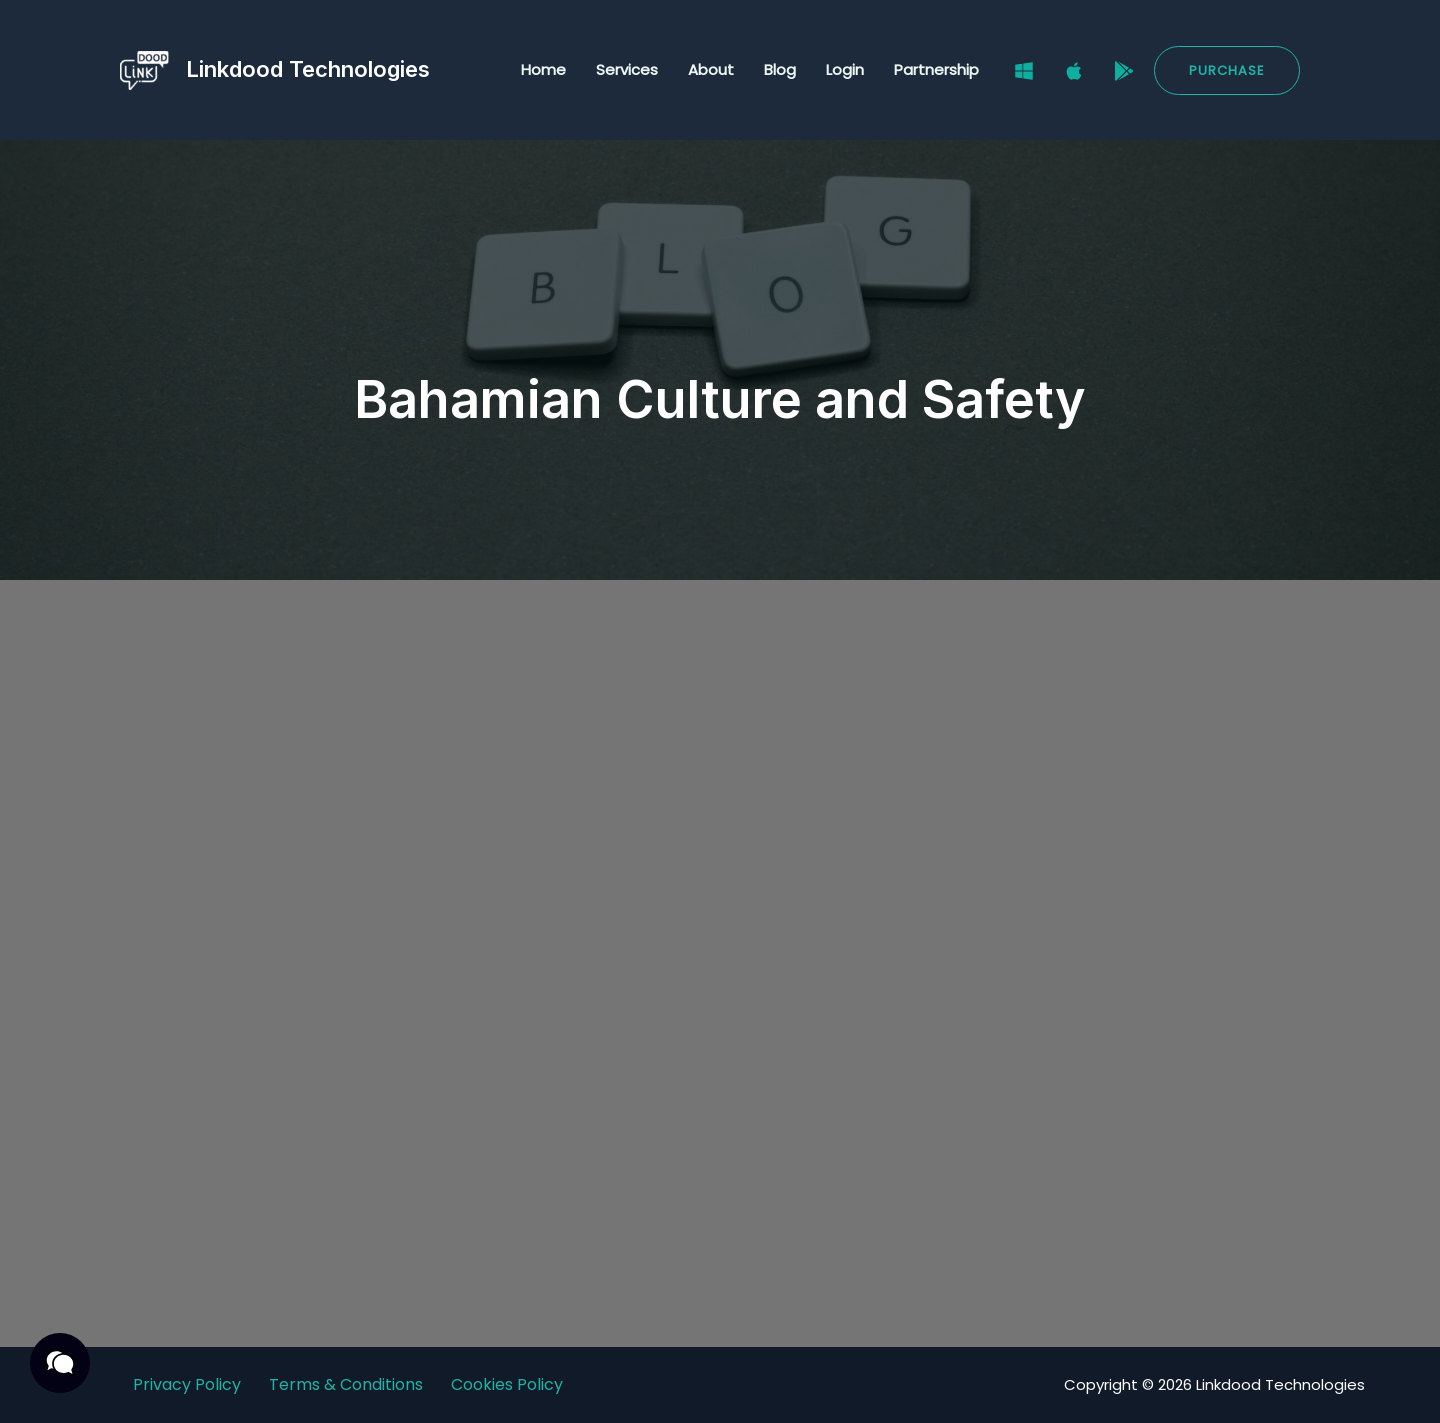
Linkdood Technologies (308, 69)
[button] (1227, 70)
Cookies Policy (507, 1384)
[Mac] (1074, 71)
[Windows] (1024, 71)
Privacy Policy (187, 1384)
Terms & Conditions (346, 1384)
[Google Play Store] (1124, 71)
